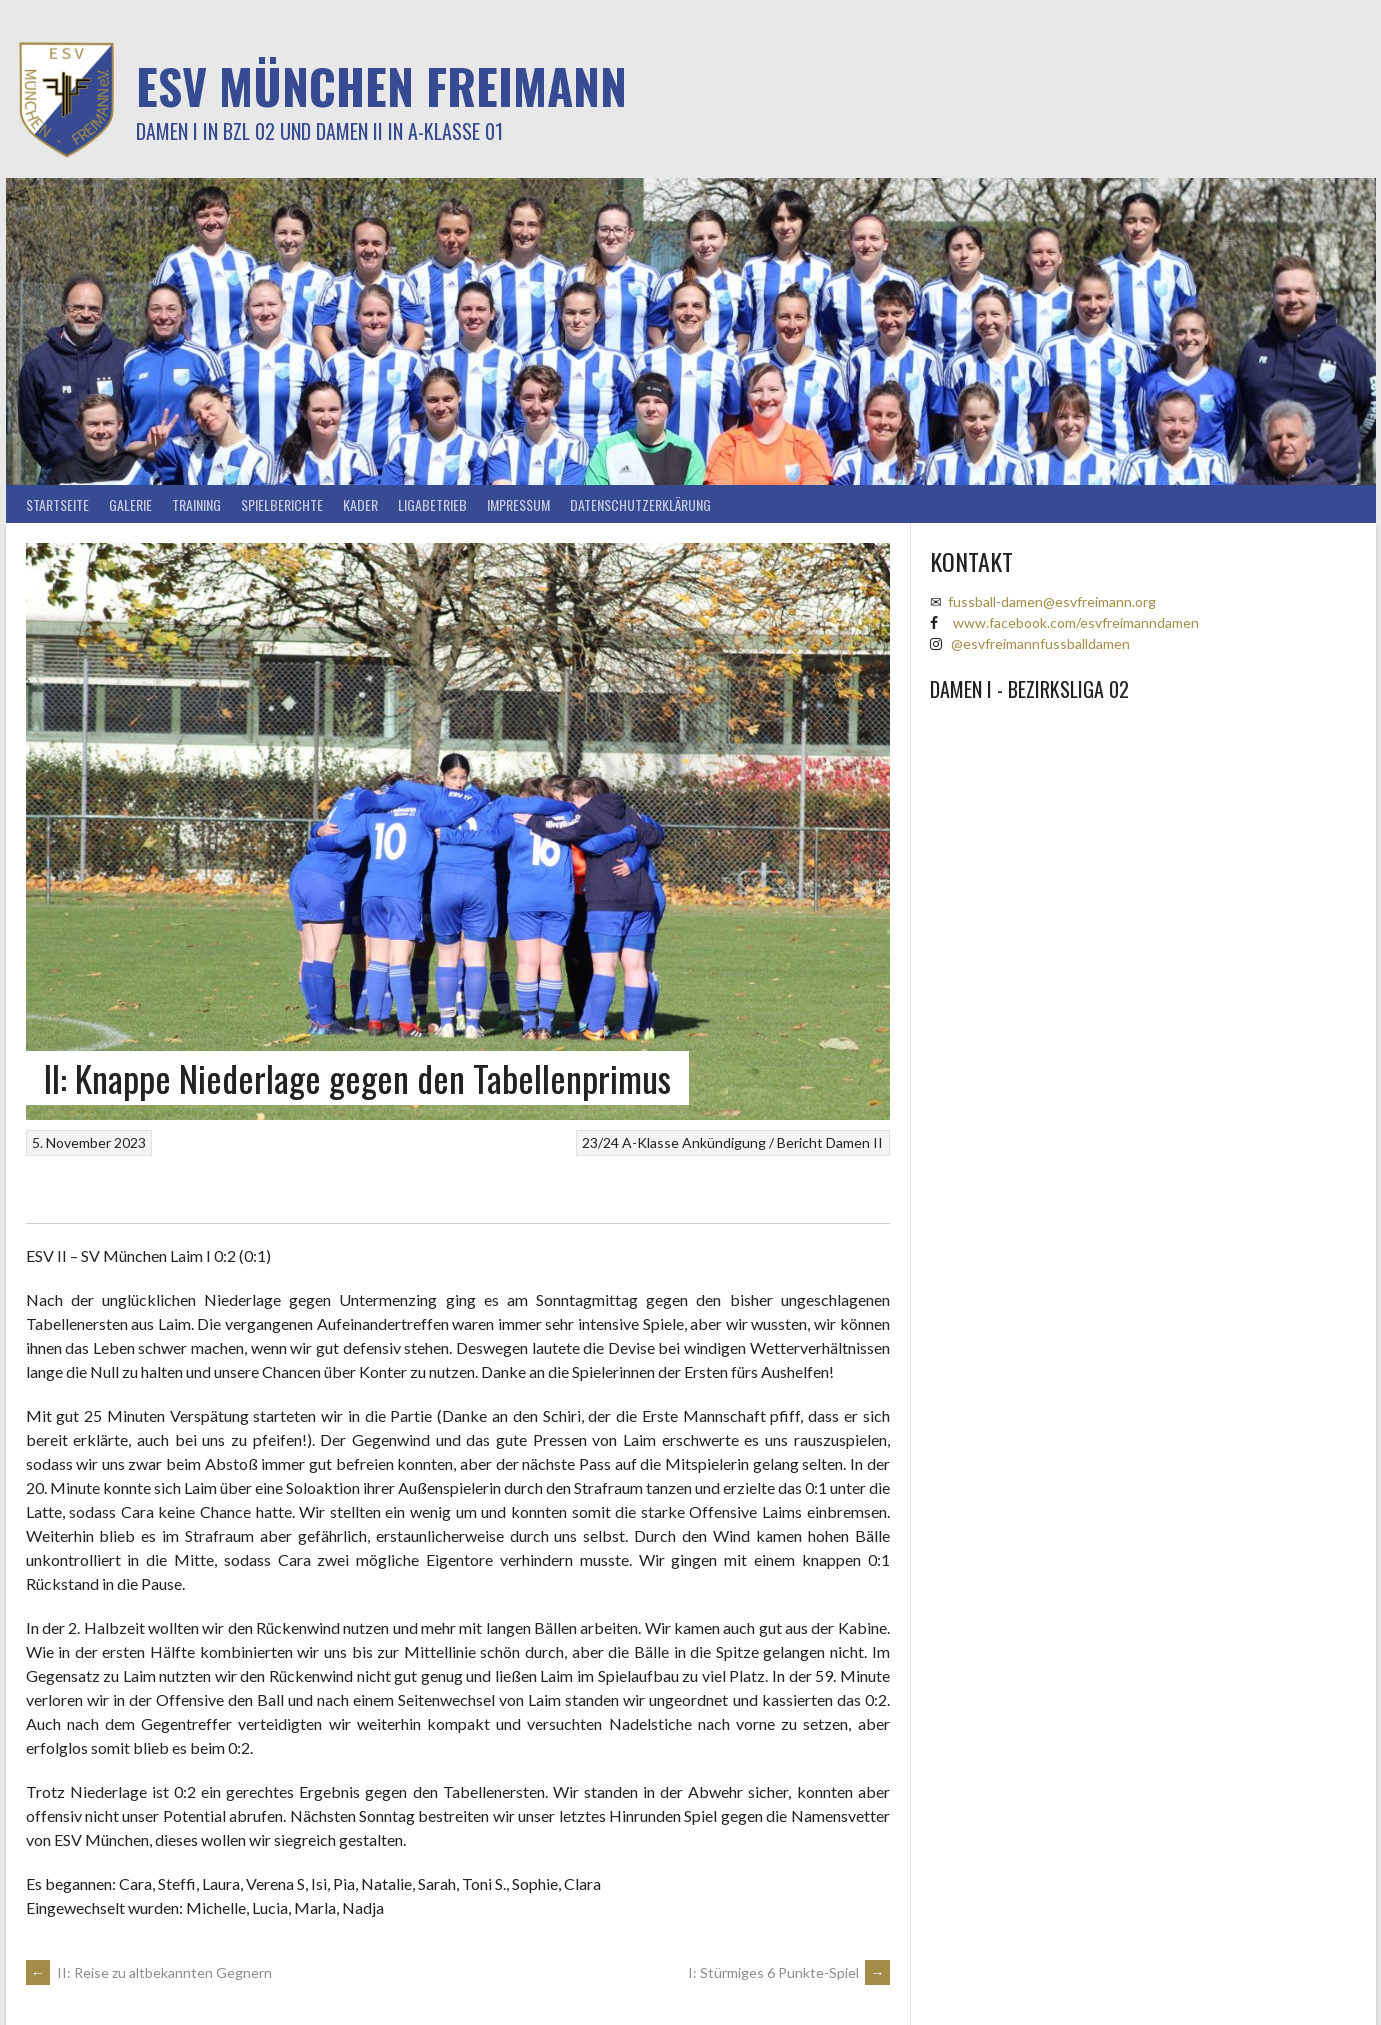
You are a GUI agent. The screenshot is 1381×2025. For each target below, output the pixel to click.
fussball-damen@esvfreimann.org (1052, 601)
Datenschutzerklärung (640, 504)
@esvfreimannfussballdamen (1040, 643)
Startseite (57, 504)
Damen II (854, 1142)
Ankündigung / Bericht (752, 1142)
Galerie (130, 504)
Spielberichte (282, 504)
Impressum (518, 504)
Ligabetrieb (432, 504)
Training (196, 504)
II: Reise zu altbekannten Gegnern (149, 1972)
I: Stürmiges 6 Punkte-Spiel (789, 1972)
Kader (360, 504)
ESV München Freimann (381, 85)
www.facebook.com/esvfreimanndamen (1076, 622)
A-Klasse (650, 1142)
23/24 (600, 1142)
